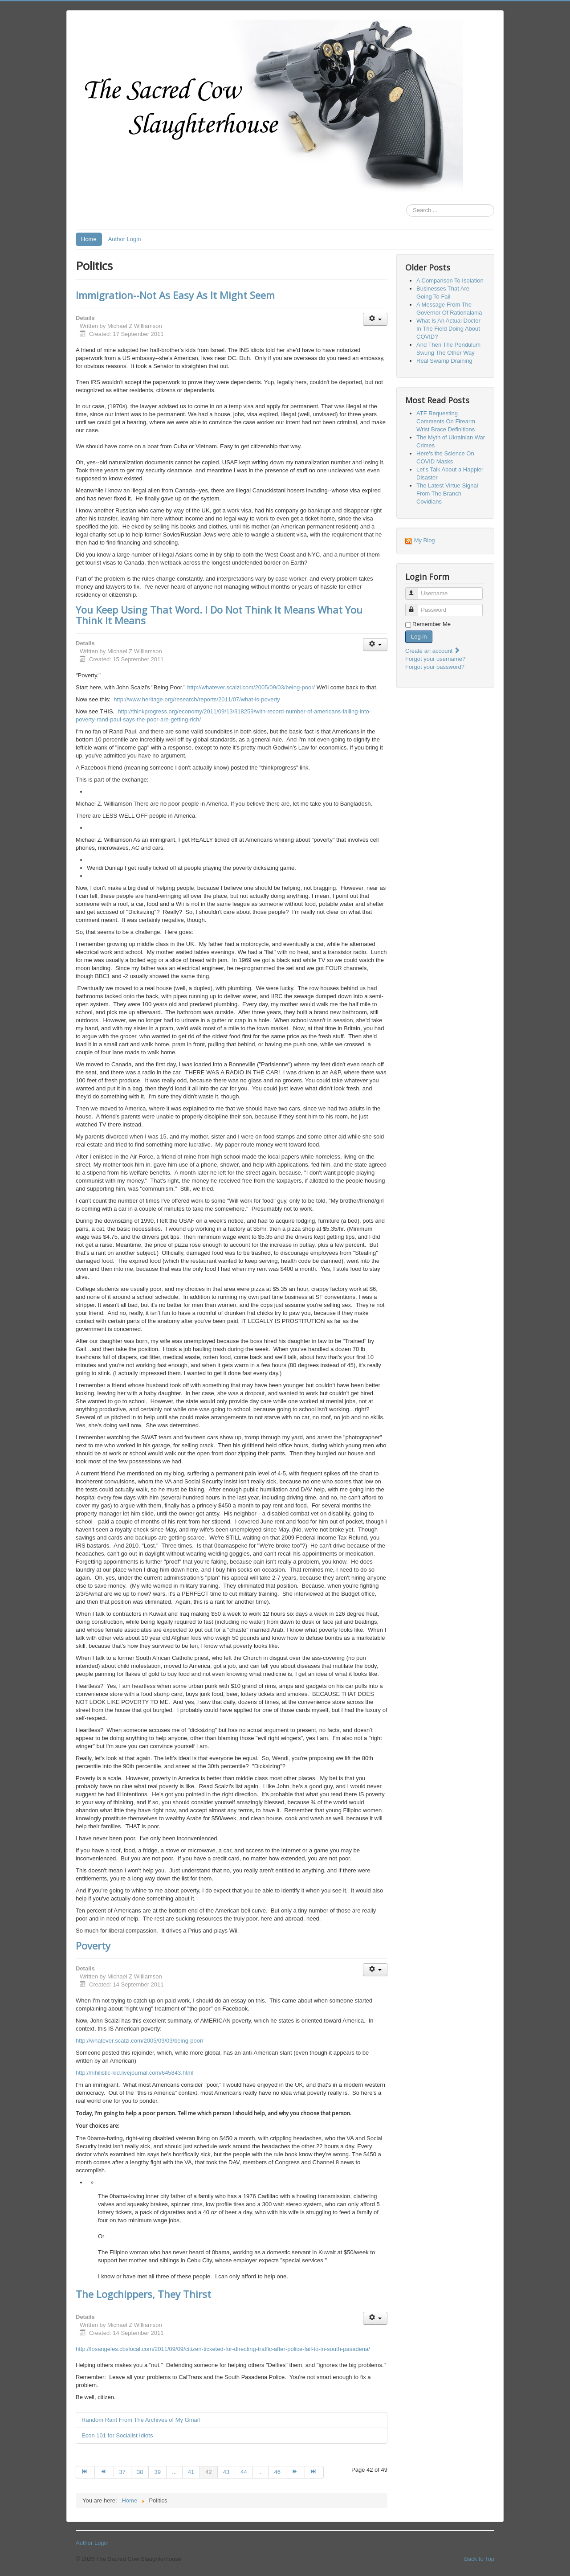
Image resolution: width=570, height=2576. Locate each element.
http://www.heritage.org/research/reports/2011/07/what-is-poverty (197, 699)
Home (89, 239)
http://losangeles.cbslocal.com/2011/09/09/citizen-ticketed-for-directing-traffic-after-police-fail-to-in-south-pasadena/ (223, 2349)
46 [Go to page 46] (277, 2472)
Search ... (406, 204)
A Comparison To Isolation (450, 280)
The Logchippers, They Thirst (143, 2294)
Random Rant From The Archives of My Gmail (140, 2419)
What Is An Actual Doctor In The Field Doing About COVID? (448, 328)
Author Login (124, 239)
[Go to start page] (85, 2472)
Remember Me (431, 624)
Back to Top (479, 2559)
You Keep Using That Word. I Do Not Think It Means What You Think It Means (219, 615)
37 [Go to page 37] (122, 2472)
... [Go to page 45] (260, 2472)
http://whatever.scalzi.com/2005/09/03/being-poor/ (251, 687)
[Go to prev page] (104, 2472)
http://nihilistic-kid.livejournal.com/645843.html (134, 2072)
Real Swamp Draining (444, 360)
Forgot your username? (435, 658)
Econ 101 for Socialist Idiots (117, 2435)
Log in (419, 636)
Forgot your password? (434, 666)
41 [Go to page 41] (191, 2472)
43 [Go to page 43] (226, 2472)
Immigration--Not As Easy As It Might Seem (175, 295)
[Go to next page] (295, 2472)
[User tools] (375, 319)
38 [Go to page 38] (140, 2472)
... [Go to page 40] (174, 2472)
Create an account (432, 650)
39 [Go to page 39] (157, 2472)
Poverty (93, 1945)
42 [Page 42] (208, 2472)
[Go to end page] (314, 2472)
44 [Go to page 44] (243, 2472)
